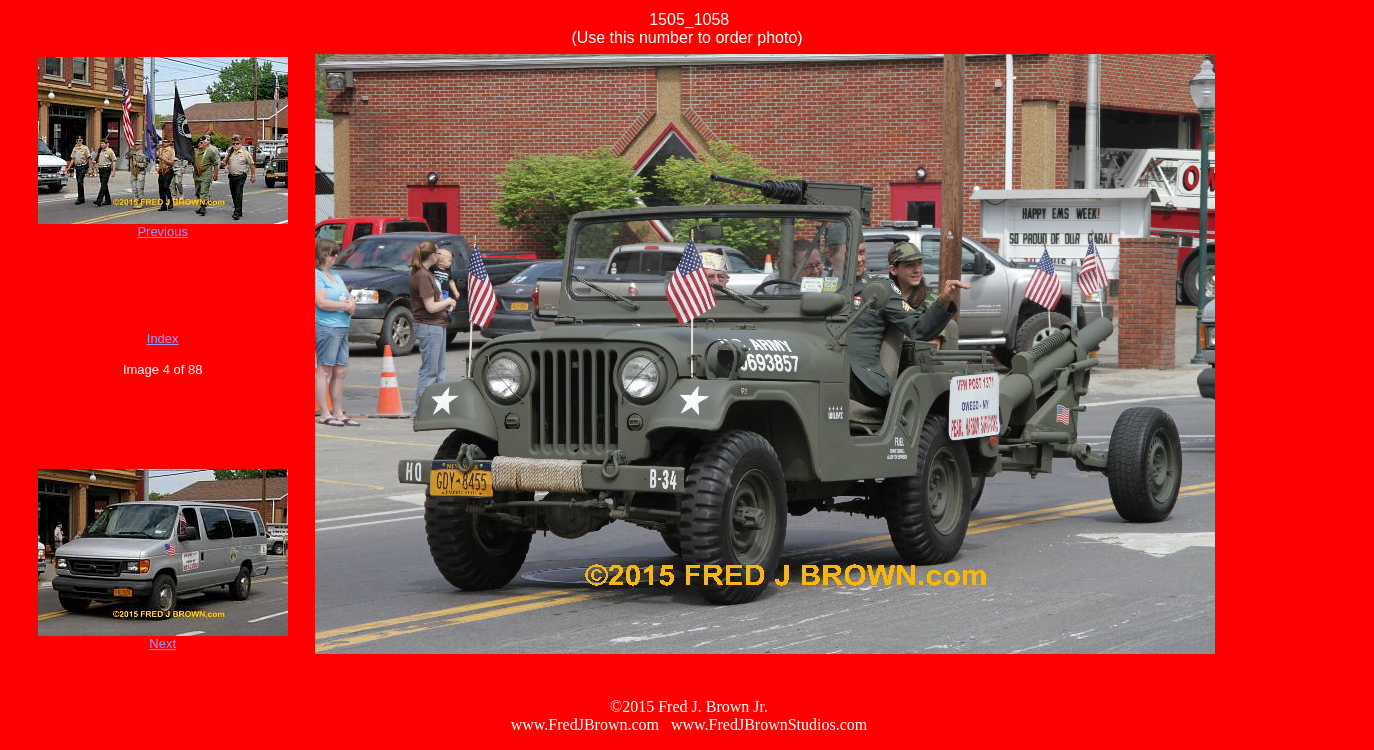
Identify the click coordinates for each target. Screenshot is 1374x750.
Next (162, 643)
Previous (162, 231)
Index (163, 338)
